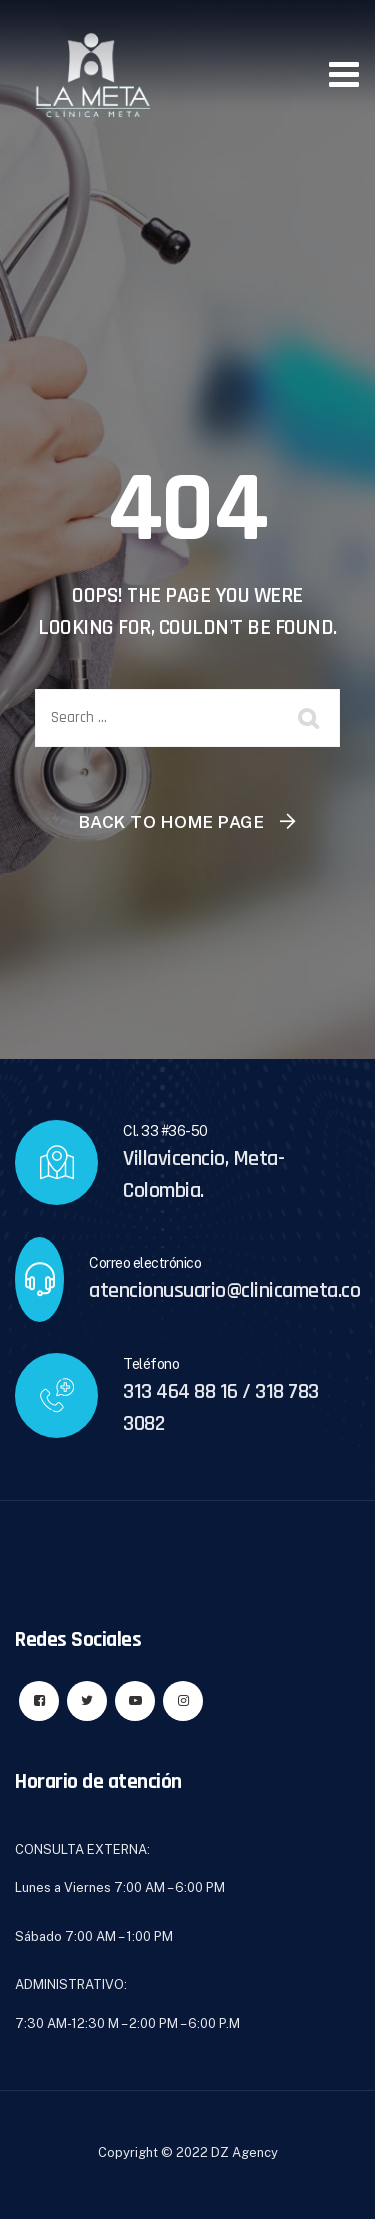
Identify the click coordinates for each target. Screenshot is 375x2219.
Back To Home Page (172, 822)
